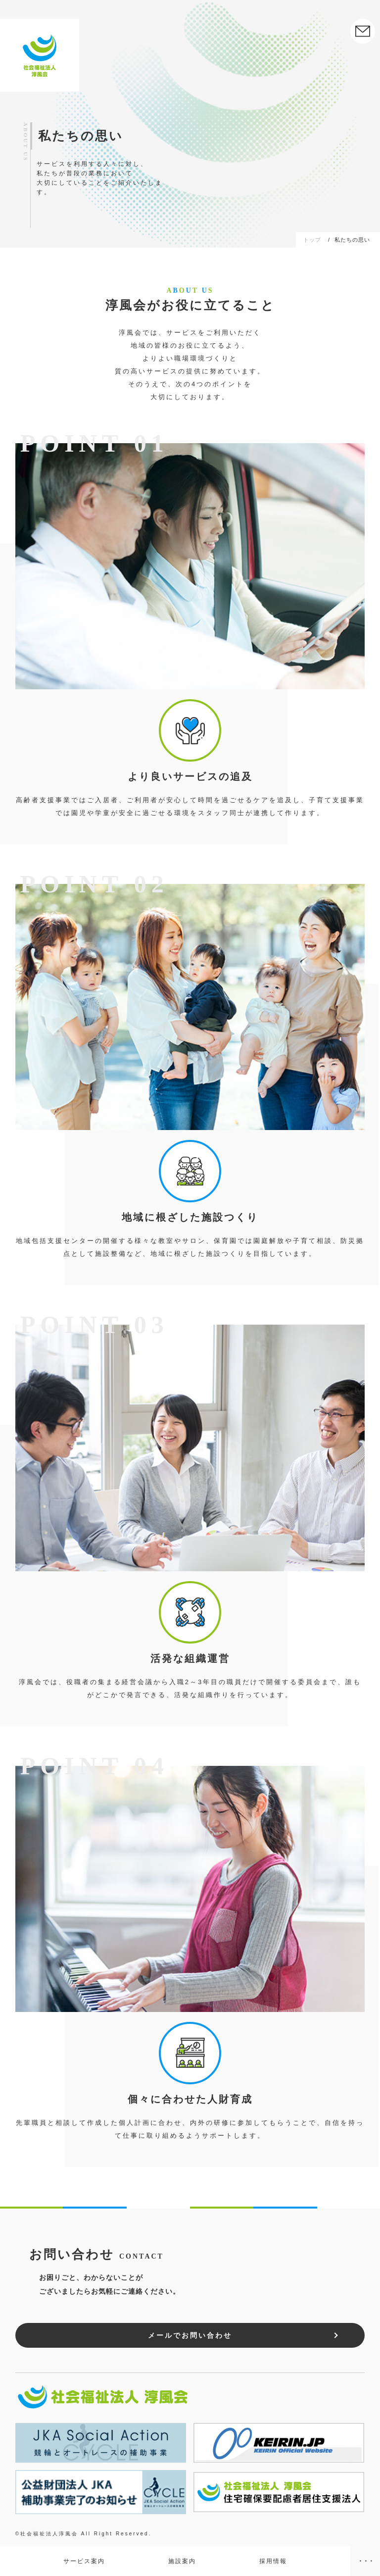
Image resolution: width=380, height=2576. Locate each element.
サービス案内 (84, 2561)
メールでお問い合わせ (190, 2335)
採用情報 (273, 2561)
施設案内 (182, 2561)
